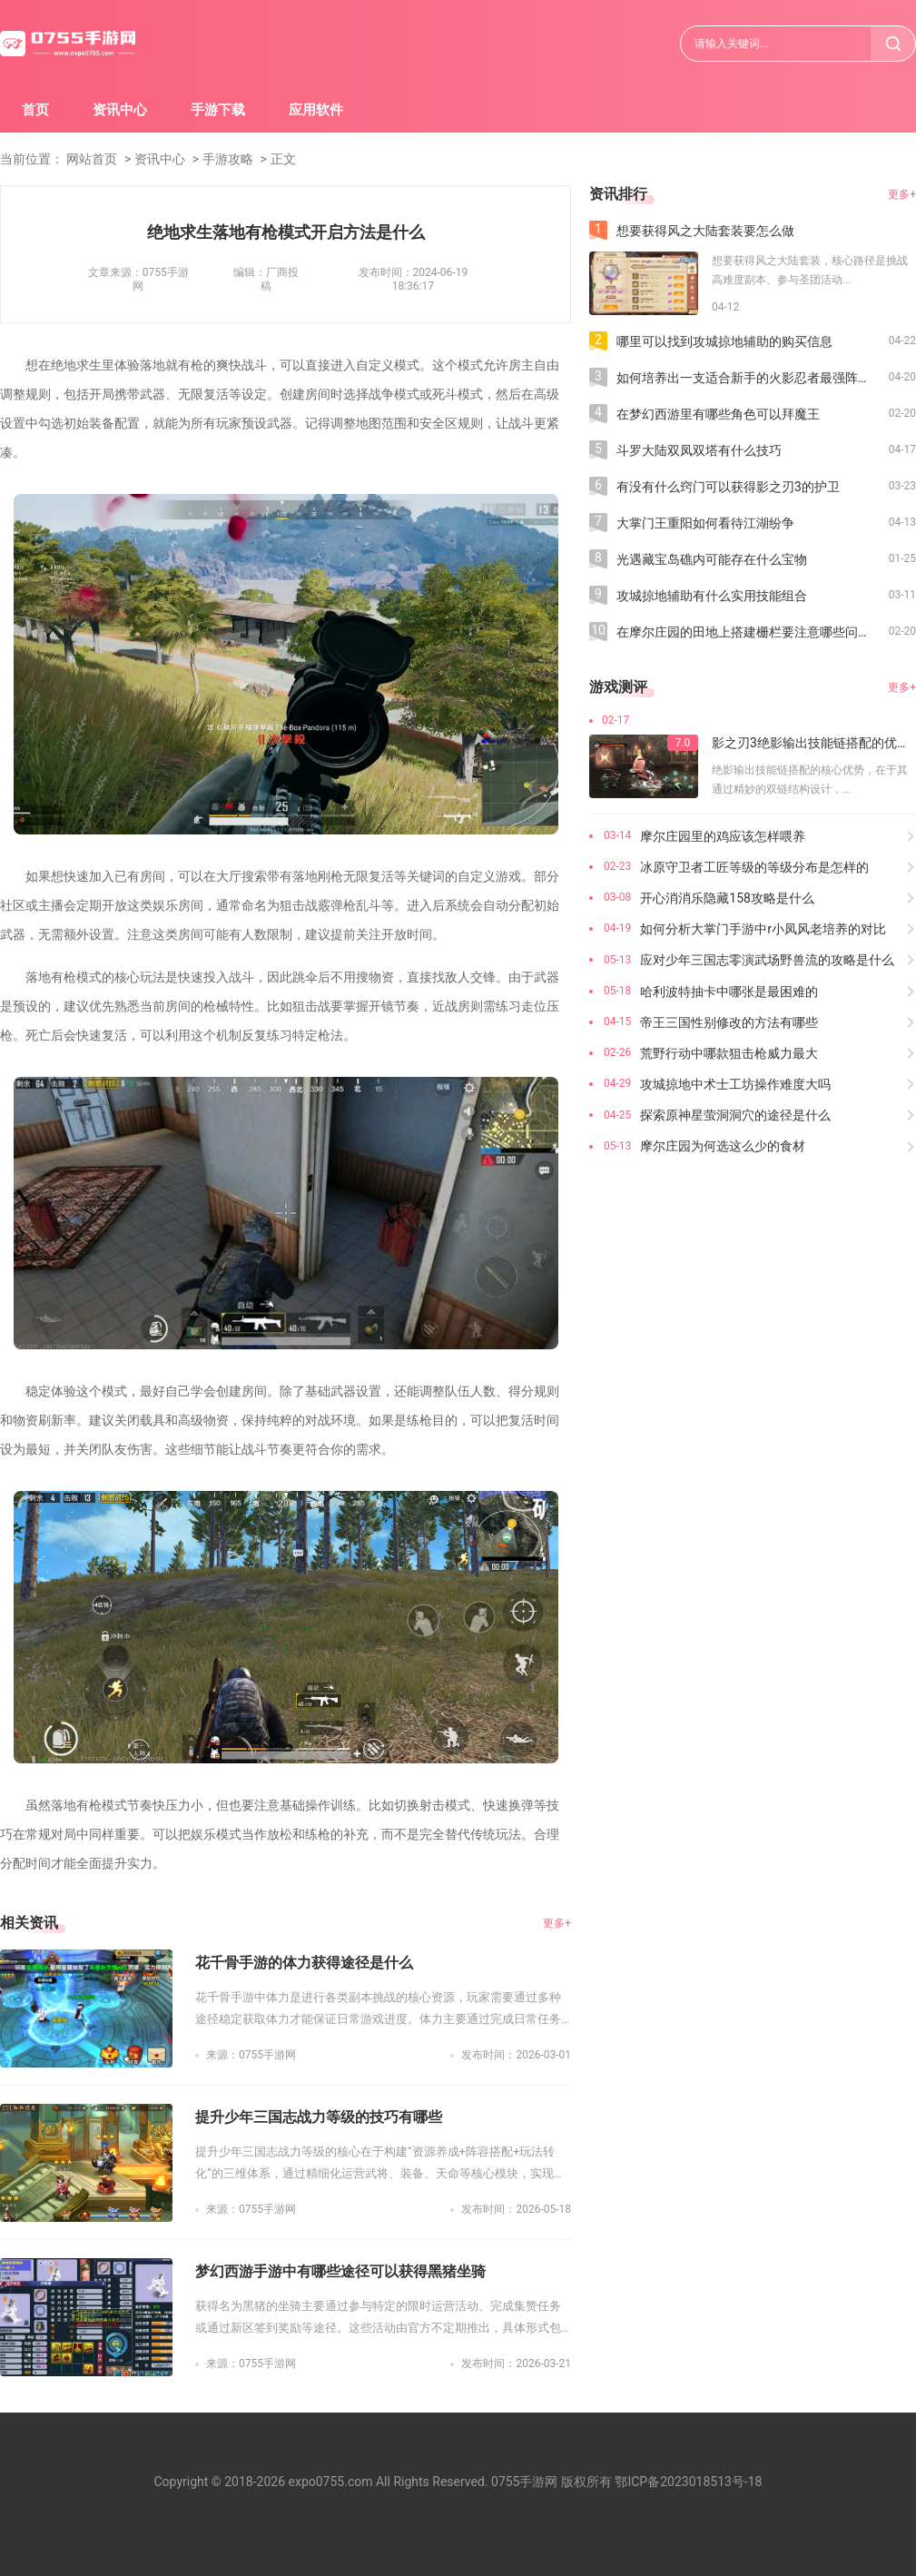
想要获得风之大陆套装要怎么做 (705, 230)
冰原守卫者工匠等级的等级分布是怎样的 (754, 867)
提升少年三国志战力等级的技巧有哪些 (318, 2117)
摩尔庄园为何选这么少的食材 (722, 1146)
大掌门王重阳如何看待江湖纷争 (705, 523)
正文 (283, 159)
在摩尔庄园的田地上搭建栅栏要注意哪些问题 (743, 632)
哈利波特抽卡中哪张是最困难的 (729, 991)
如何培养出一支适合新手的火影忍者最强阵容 (743, 377)
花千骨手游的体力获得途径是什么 (304, 1962)
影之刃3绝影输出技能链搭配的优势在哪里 (814, 742)
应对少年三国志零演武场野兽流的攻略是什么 (767, 959)
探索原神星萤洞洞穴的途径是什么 (735, 1115)
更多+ (557, 1923)
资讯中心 (120, 110)
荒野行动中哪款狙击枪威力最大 (729, 1053)
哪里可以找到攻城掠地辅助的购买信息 (724, 341)
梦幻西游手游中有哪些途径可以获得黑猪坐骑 (340, 2271)
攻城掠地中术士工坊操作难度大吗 (735, 1084)
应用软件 (316, 110)
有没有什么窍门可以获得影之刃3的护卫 (728, 486)
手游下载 (218, 110)
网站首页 (91, 159)
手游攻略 (227, 159)
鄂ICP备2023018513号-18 (688, 2481)
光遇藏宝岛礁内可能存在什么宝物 (711, 559)
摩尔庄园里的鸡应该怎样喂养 (722, 836)
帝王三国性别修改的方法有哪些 (729, 1022)
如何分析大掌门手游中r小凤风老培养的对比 (763, 929)
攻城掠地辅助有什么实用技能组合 (711, 595)
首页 (35, 110)
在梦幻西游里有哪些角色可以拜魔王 (718, 414)
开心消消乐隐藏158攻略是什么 (727, 898)
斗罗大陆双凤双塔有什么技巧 (699, 450)
